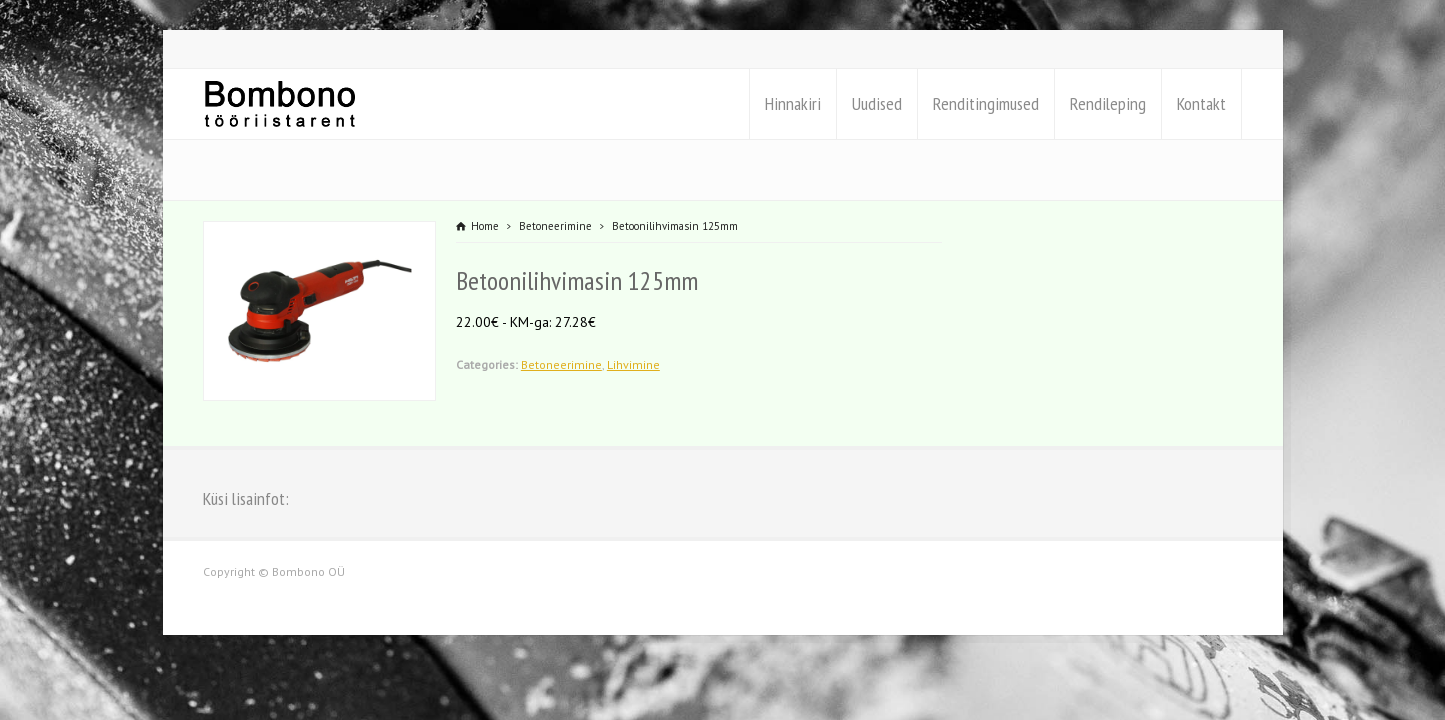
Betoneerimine (561, 364)
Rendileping (1108, 103)
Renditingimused (986, 103)
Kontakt (1201, 103)
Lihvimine (633, 364)
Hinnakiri (793, 103)
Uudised (877, 103)
